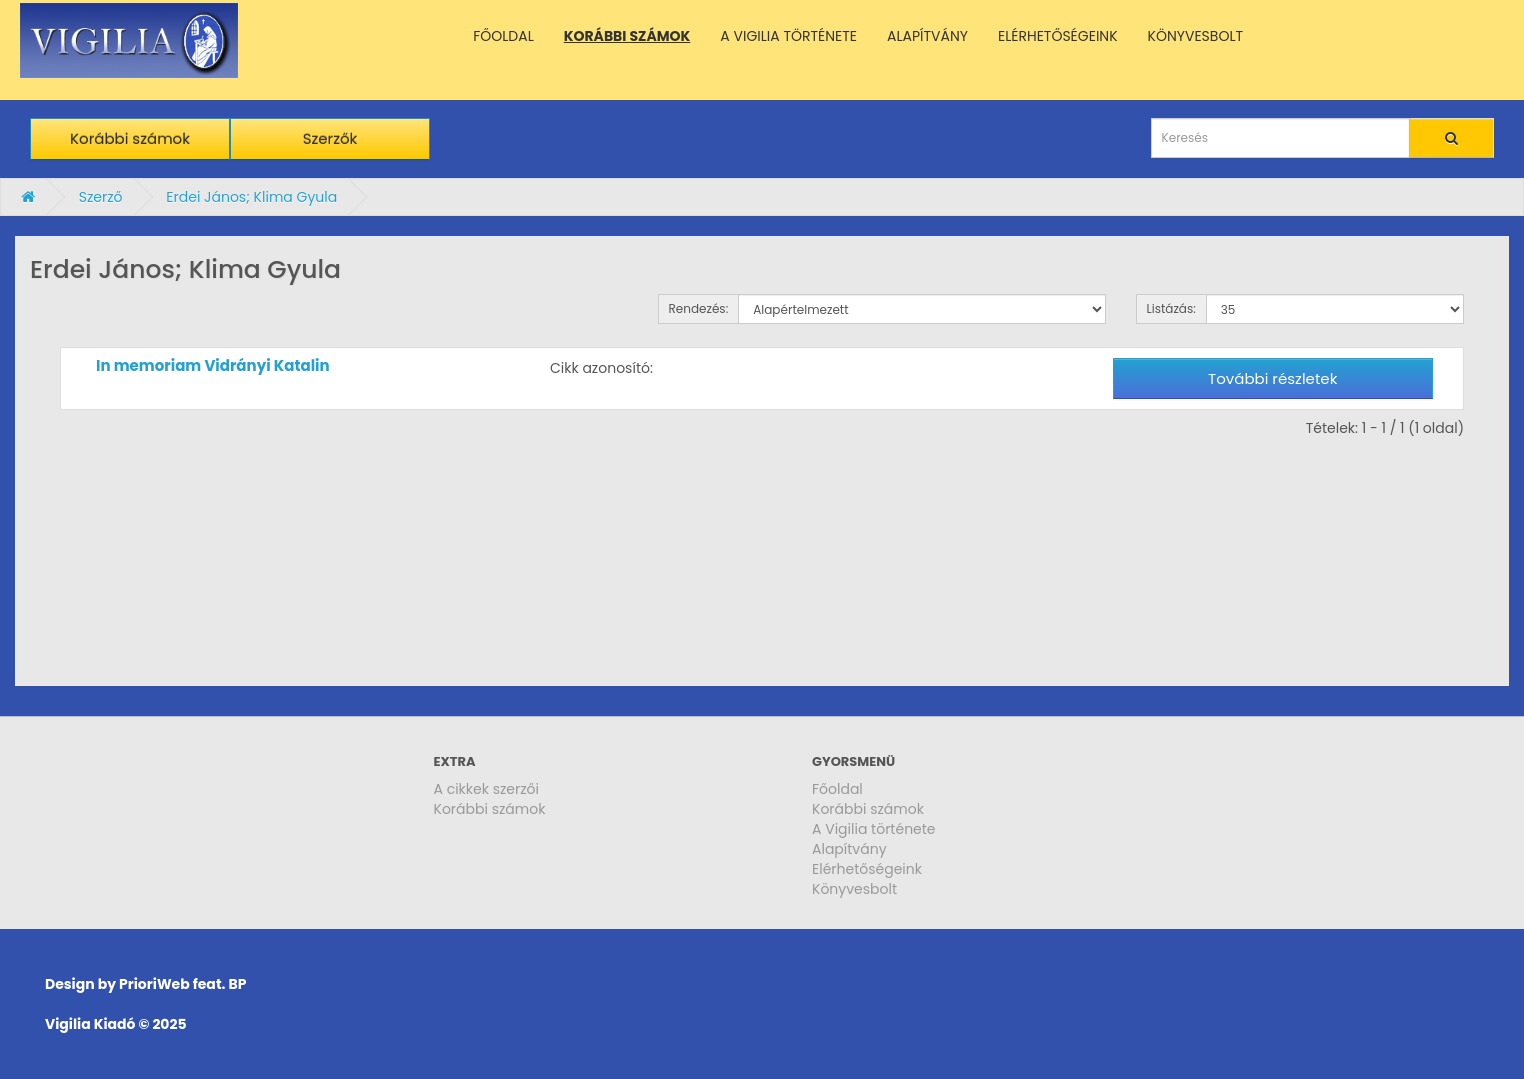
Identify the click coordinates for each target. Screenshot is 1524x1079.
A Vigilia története (874, 829)
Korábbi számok (130, 138)
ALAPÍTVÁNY (927, 36)
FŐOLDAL (503, 36)
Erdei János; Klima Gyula (251, 197)
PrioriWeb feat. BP (182, 984)
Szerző (101, 197)
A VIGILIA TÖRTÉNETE (788, 36)
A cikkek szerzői (487, 789)
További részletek (1272, 378)
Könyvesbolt (854, 889)
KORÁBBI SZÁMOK (627, 36)
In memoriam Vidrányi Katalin (213, 365)
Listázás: (1171, 308)
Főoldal (837, 789)
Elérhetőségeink (867, 869)
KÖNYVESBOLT (1195, 36)
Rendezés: (699, 308)
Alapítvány (849, 849)
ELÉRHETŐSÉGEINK (1058, 36)
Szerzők (330, 138)
